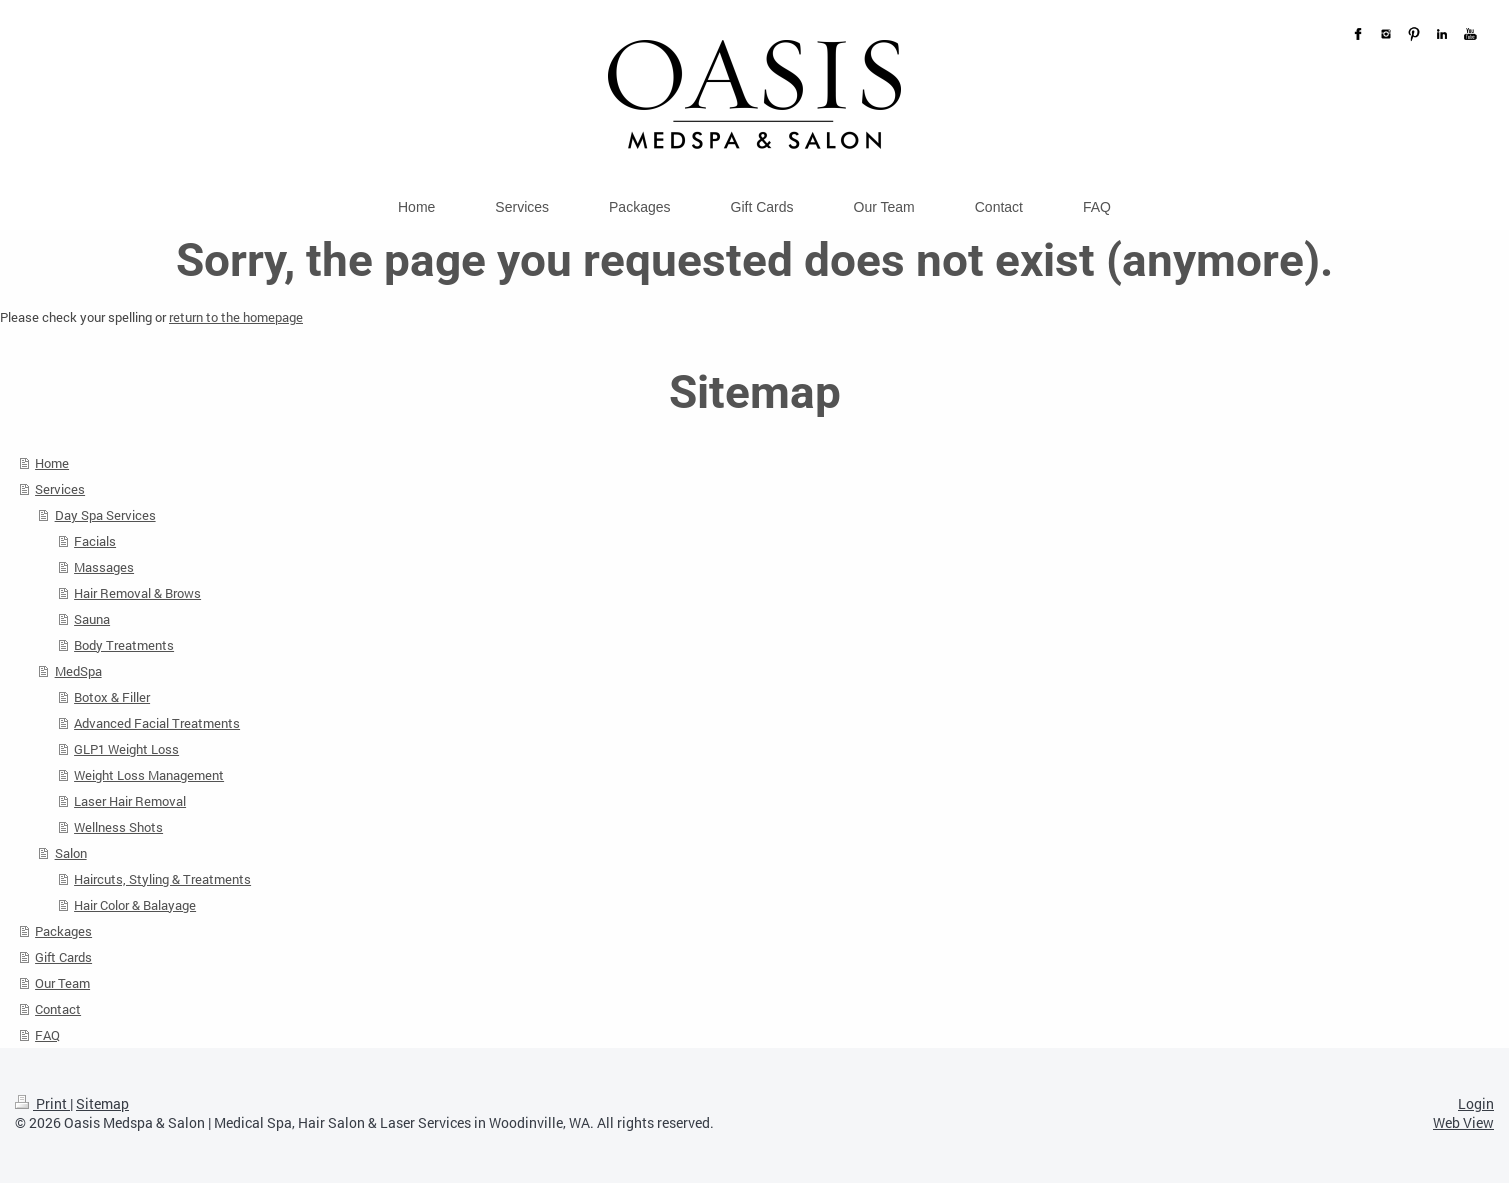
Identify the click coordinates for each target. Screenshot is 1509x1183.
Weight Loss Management (149, 775)
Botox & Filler (112, 697)
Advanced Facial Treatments (157, 723)
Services (60, 489)
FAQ (47, 1035)
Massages (104, 567)
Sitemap (102, 1103)
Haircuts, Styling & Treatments (162, 879)
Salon (71, 853)
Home (52, 463)
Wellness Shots (118, 827)
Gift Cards (63, 957)
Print (42, 1103)
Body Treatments (124, 645)
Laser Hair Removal (130, 801)
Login (1476, 1103)
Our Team (62, 983)
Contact (58, 1009)
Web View (1463, 1122)
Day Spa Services (105, 515)
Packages (63, 931)
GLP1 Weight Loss (126, 749)
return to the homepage (236, 317)
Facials (95, 541)
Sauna (92, 619)
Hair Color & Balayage (135, 905)
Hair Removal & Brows (137, 593)
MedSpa (78, 671)
